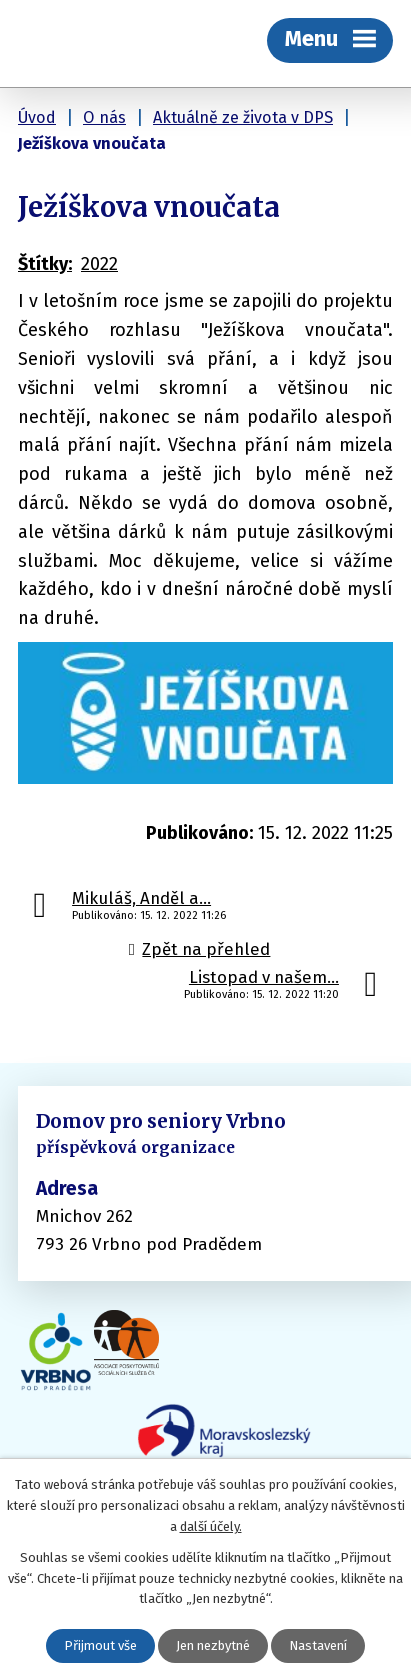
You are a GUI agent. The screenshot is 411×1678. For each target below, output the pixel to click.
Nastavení (318, 1645)
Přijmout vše (100, 1645)
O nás (104, 117)
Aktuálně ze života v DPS (243, 117)
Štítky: (45, 264)
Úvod (37, 117)
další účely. (211, 1526)
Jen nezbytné (213, 1645)
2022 (99, 264)
